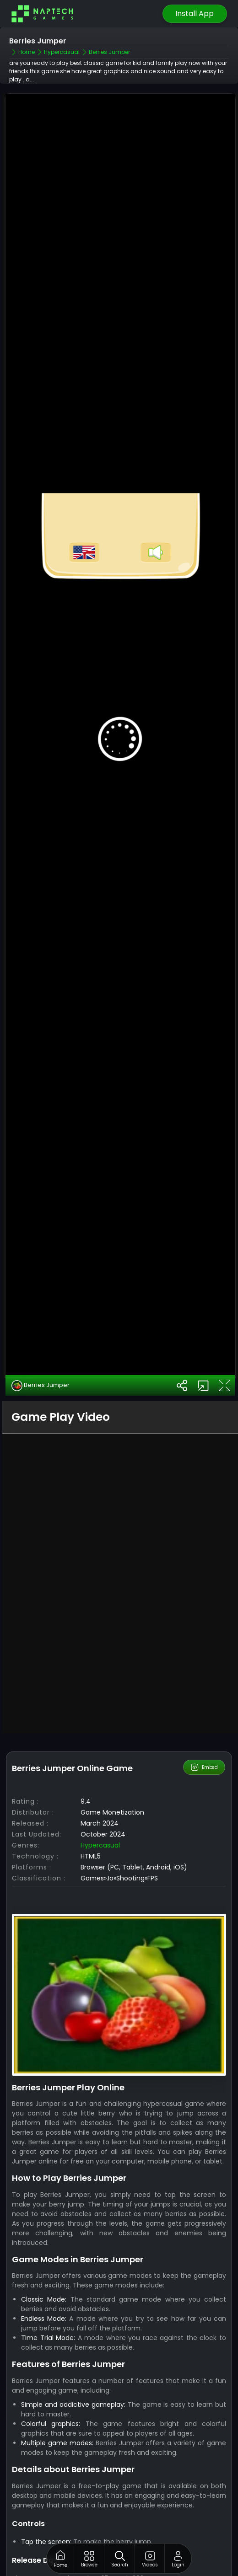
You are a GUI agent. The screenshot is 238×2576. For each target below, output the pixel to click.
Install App (194, 13)
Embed (204, 1685)
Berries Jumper (40, 1303)
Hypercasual (100, 1763)
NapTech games (136, 2533)
